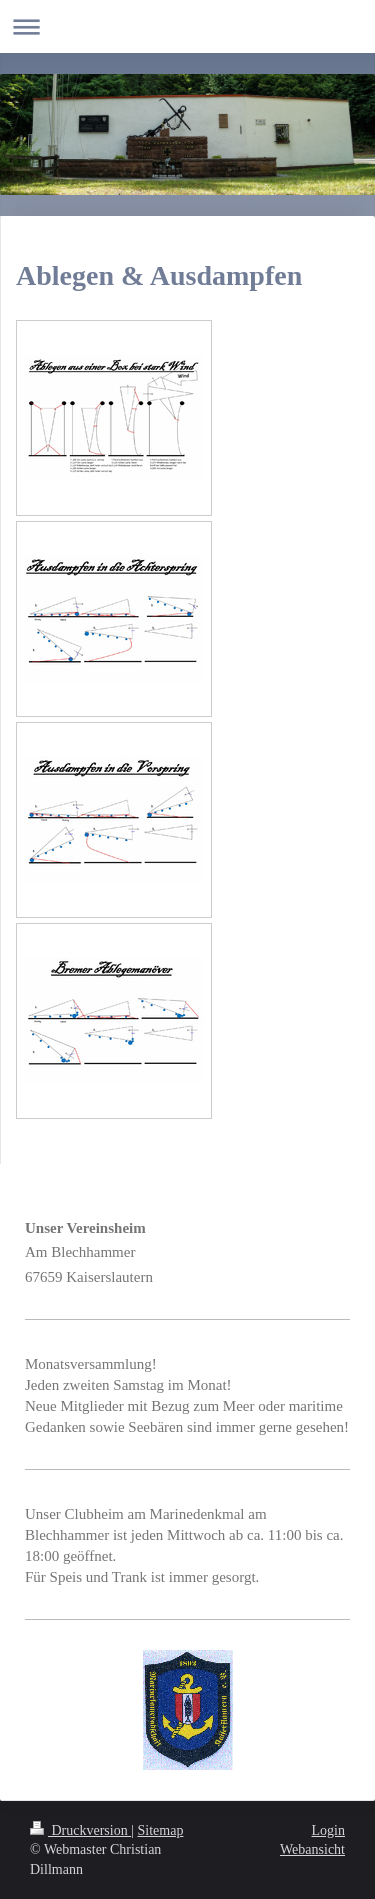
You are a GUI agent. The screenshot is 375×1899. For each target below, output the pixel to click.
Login (328, 1830)
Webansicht (312, 1849)
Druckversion (80, 1830)
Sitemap (161, 1830)
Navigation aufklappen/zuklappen (187, 26)
